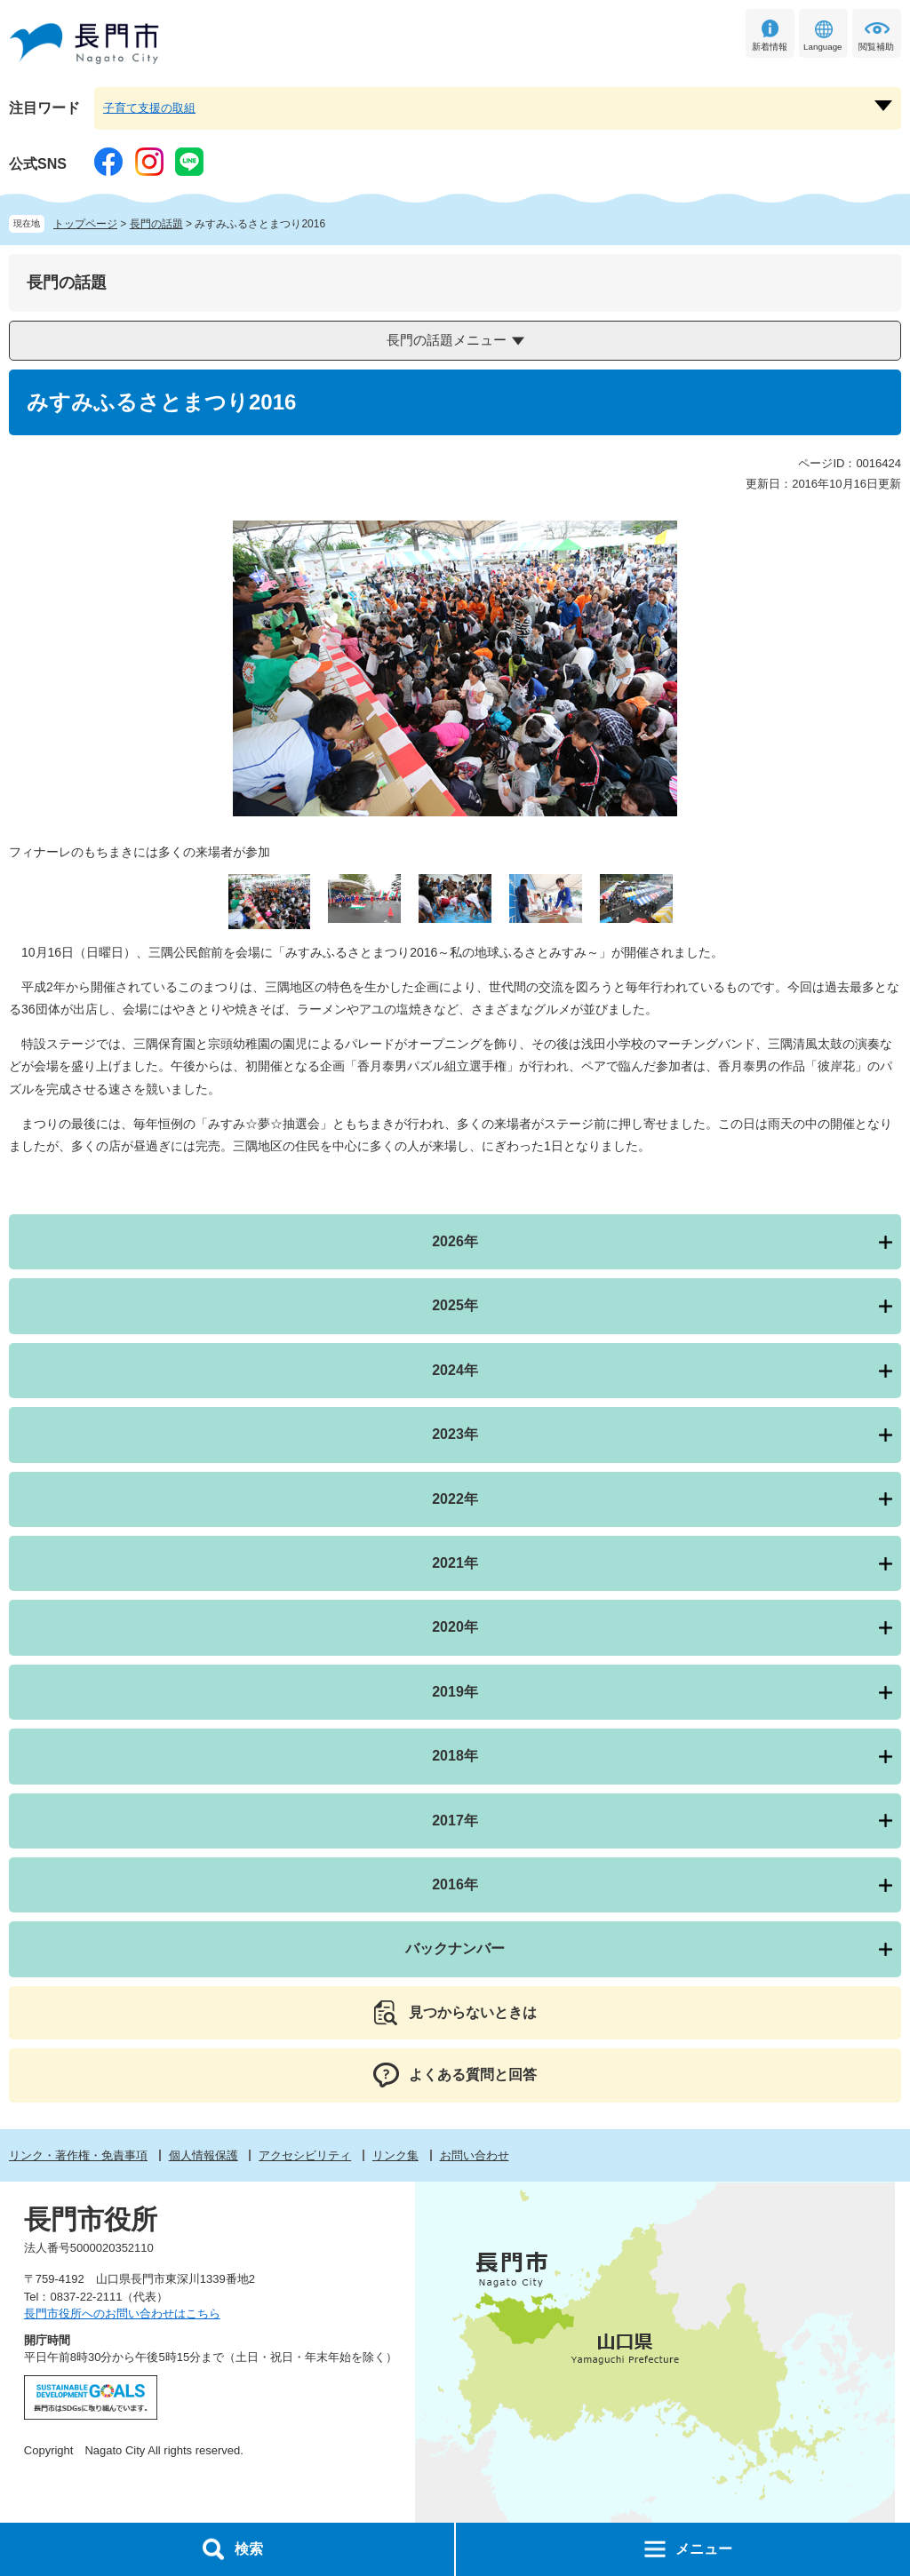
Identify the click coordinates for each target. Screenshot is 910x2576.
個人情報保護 (203, 2155)
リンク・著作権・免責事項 (78, 2155)
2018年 (455, 1755)
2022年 (455, 1499)
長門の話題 (156, 224)
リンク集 (395, 2155)
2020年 (455, 1626)
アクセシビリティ (305, 2155)
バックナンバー (455, 1948)
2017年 (455, 1820)
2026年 (455, 1241)
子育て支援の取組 (149, 108)
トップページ (85, 224)
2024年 (455, 1370)
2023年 (455, 1434)
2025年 (455, 1305)
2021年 (455, 1562)
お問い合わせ (474, 2155)
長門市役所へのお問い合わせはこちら (122, 2313)
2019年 (455, 1691)
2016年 (455, 1884)
